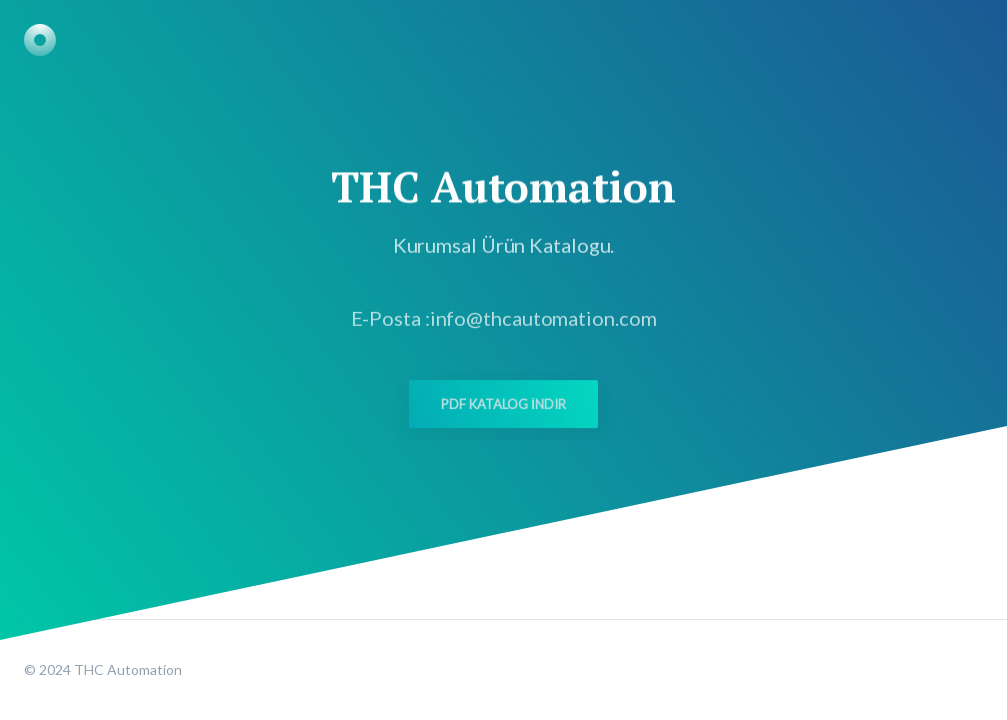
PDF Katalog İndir (503, 409)
